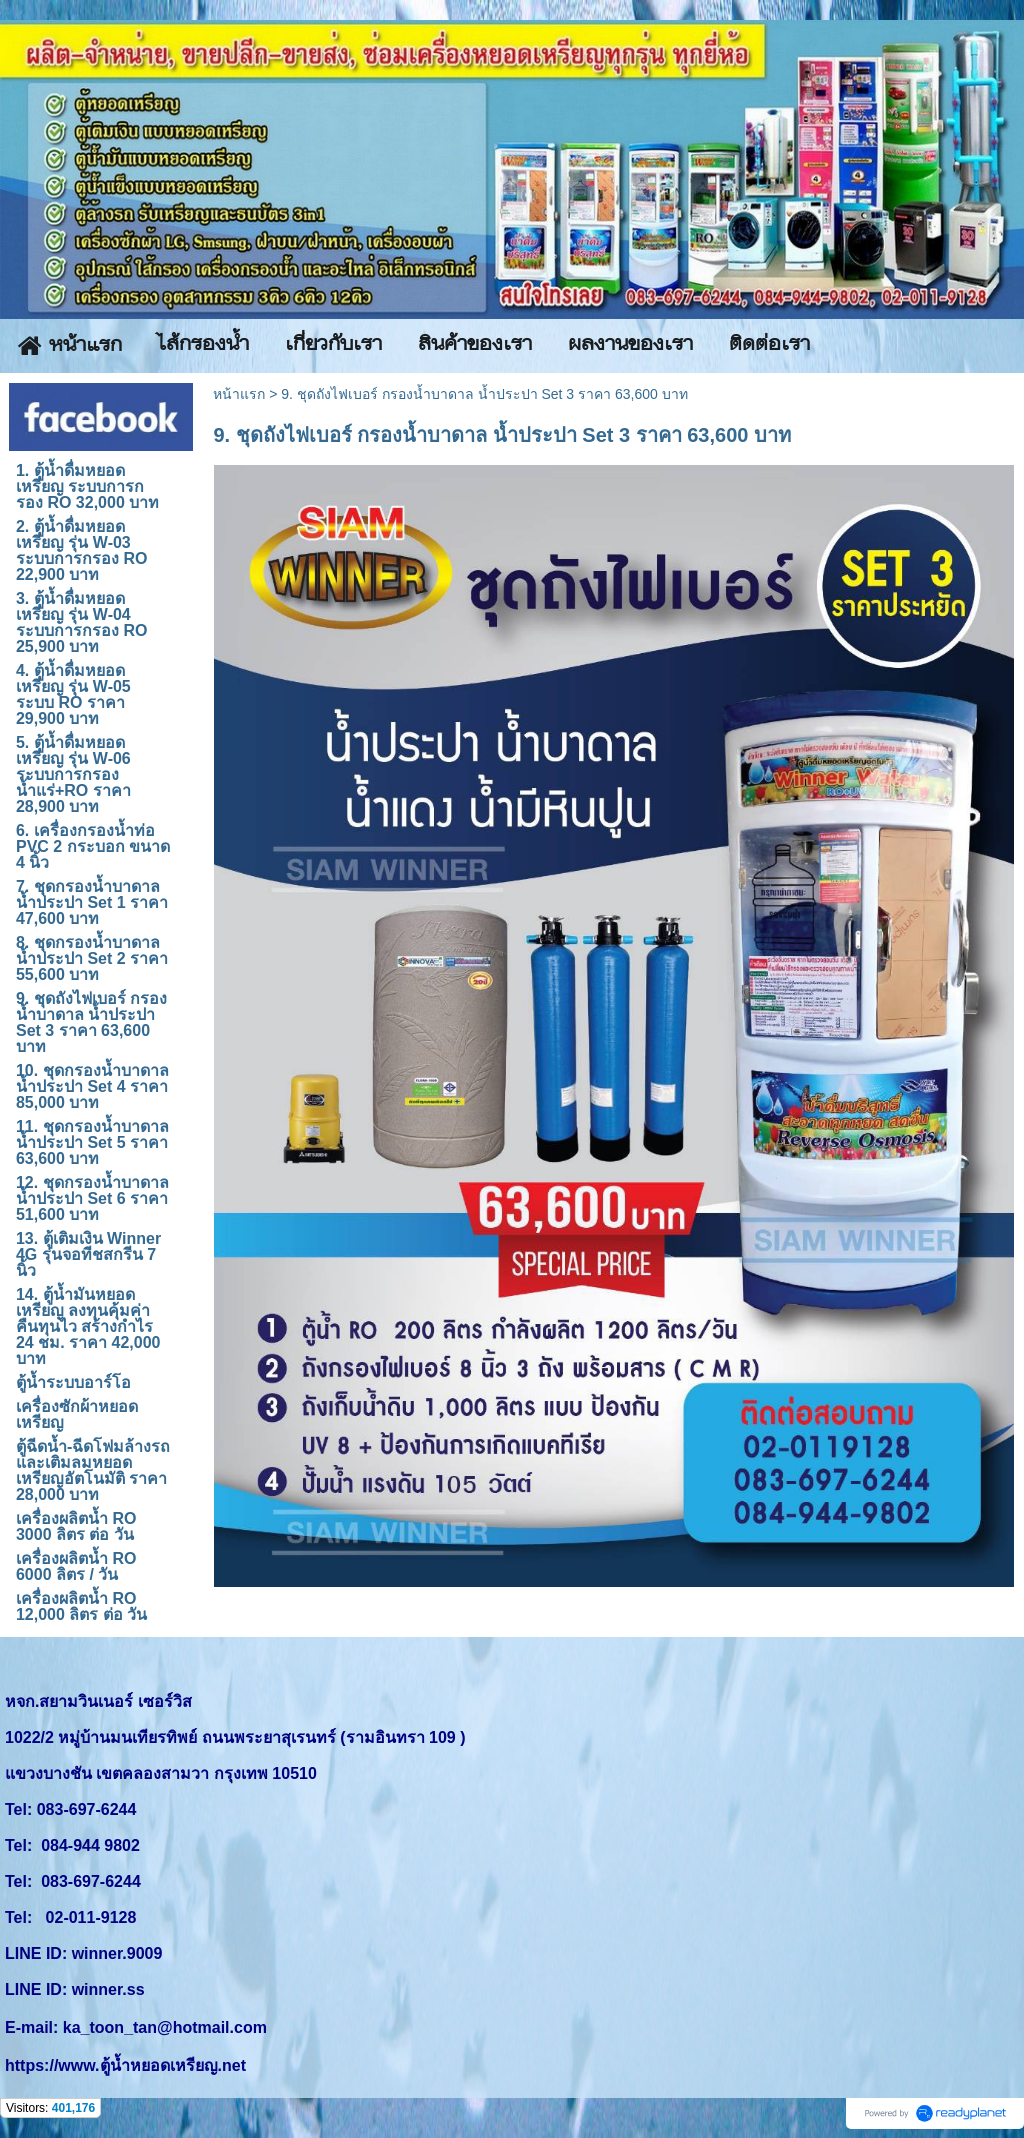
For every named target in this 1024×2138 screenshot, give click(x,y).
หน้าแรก (239, 394)
